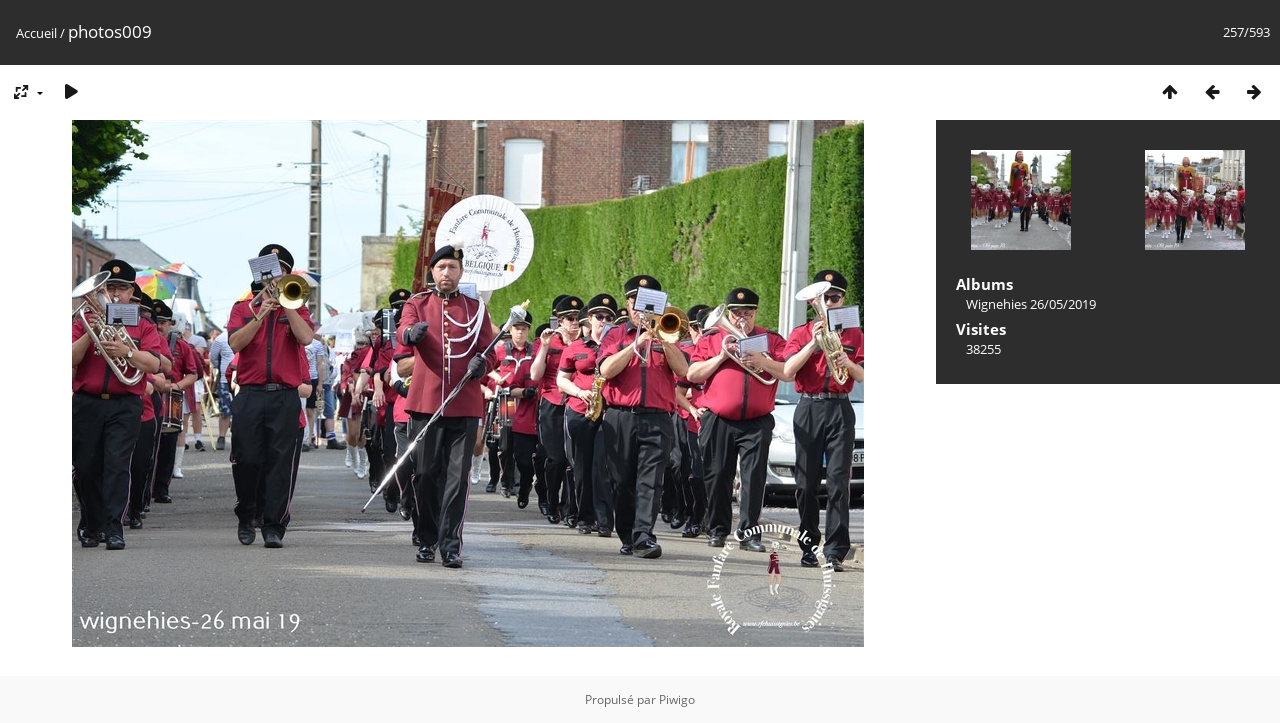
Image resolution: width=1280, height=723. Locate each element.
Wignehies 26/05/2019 (1031, 304)
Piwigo (677, 699)
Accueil (36, 33)
